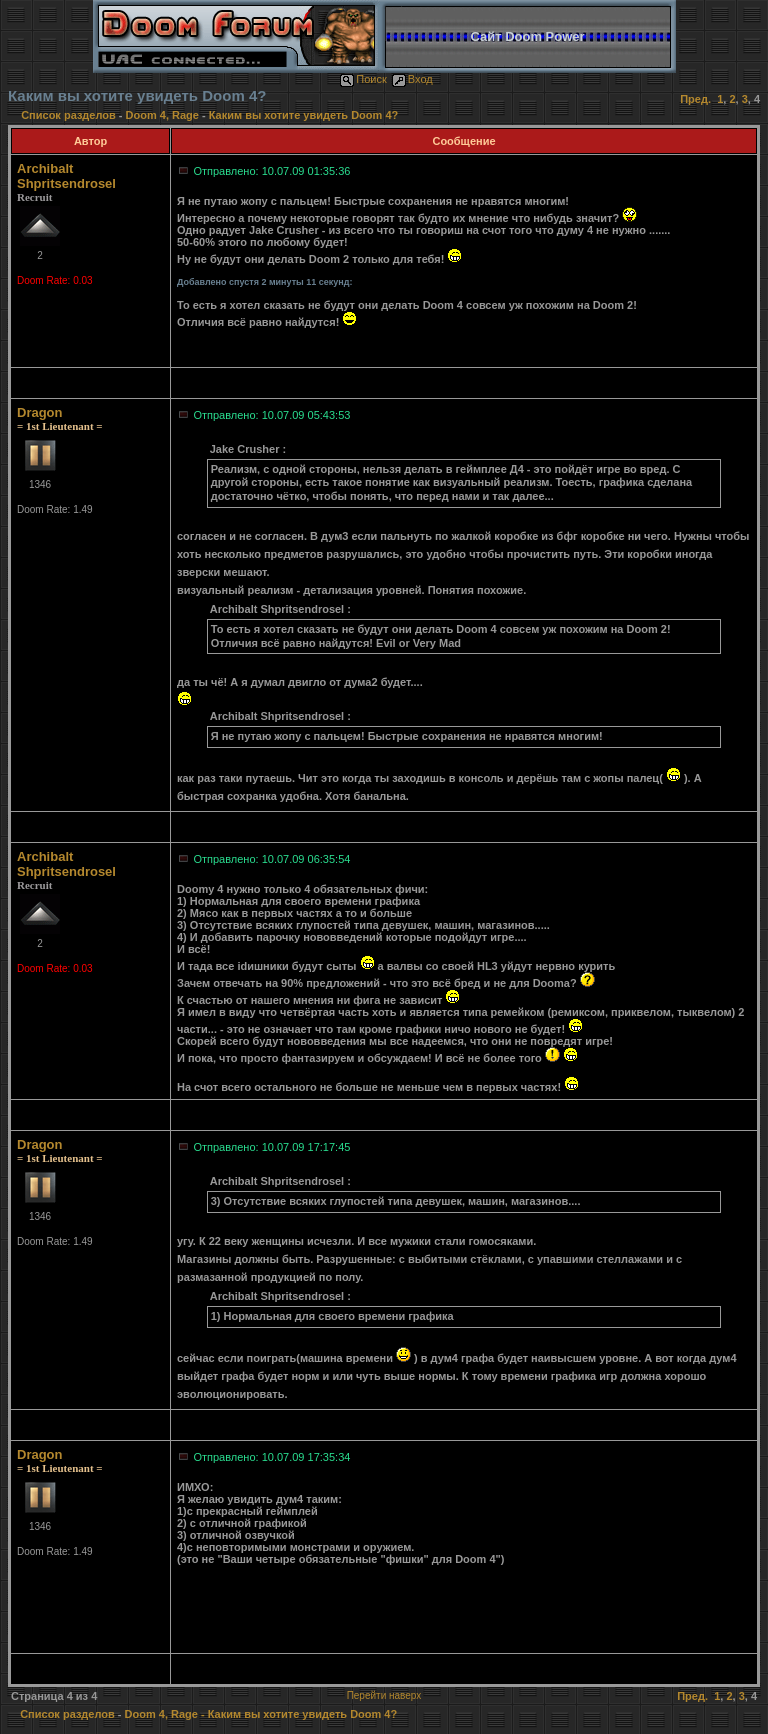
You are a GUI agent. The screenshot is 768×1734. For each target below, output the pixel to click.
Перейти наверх (384, 1695)
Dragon (40, 412)
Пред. (695, 99)
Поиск (363, 79)
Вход (412, 79)
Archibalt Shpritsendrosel (66, 176)
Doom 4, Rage (162, 115)
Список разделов (70, 115)
